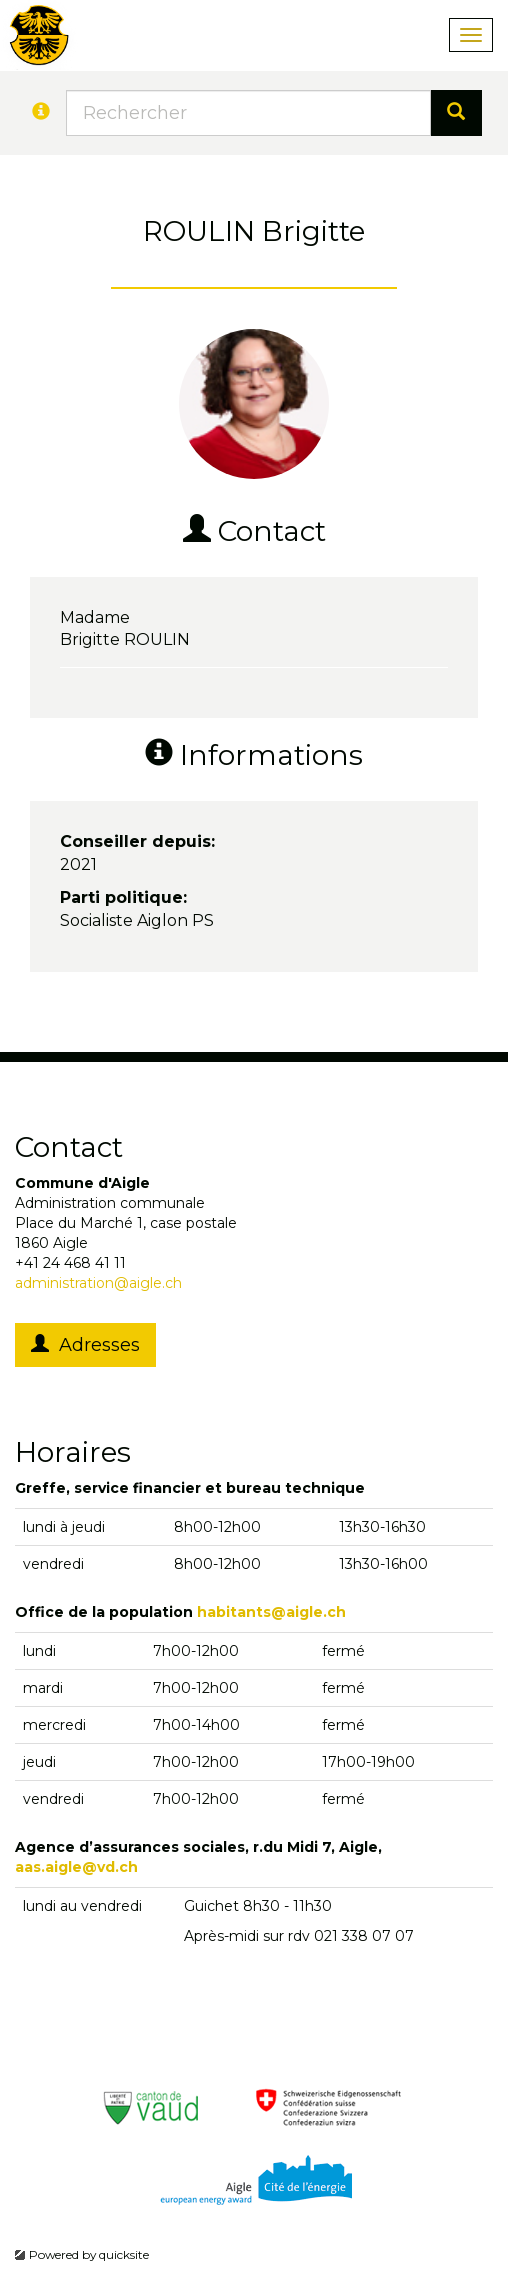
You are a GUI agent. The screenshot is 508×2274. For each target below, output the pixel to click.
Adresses (85, 1345)
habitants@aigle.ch (271, 1612)
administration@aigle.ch (98, 1283)
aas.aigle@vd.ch (76, 1867)
